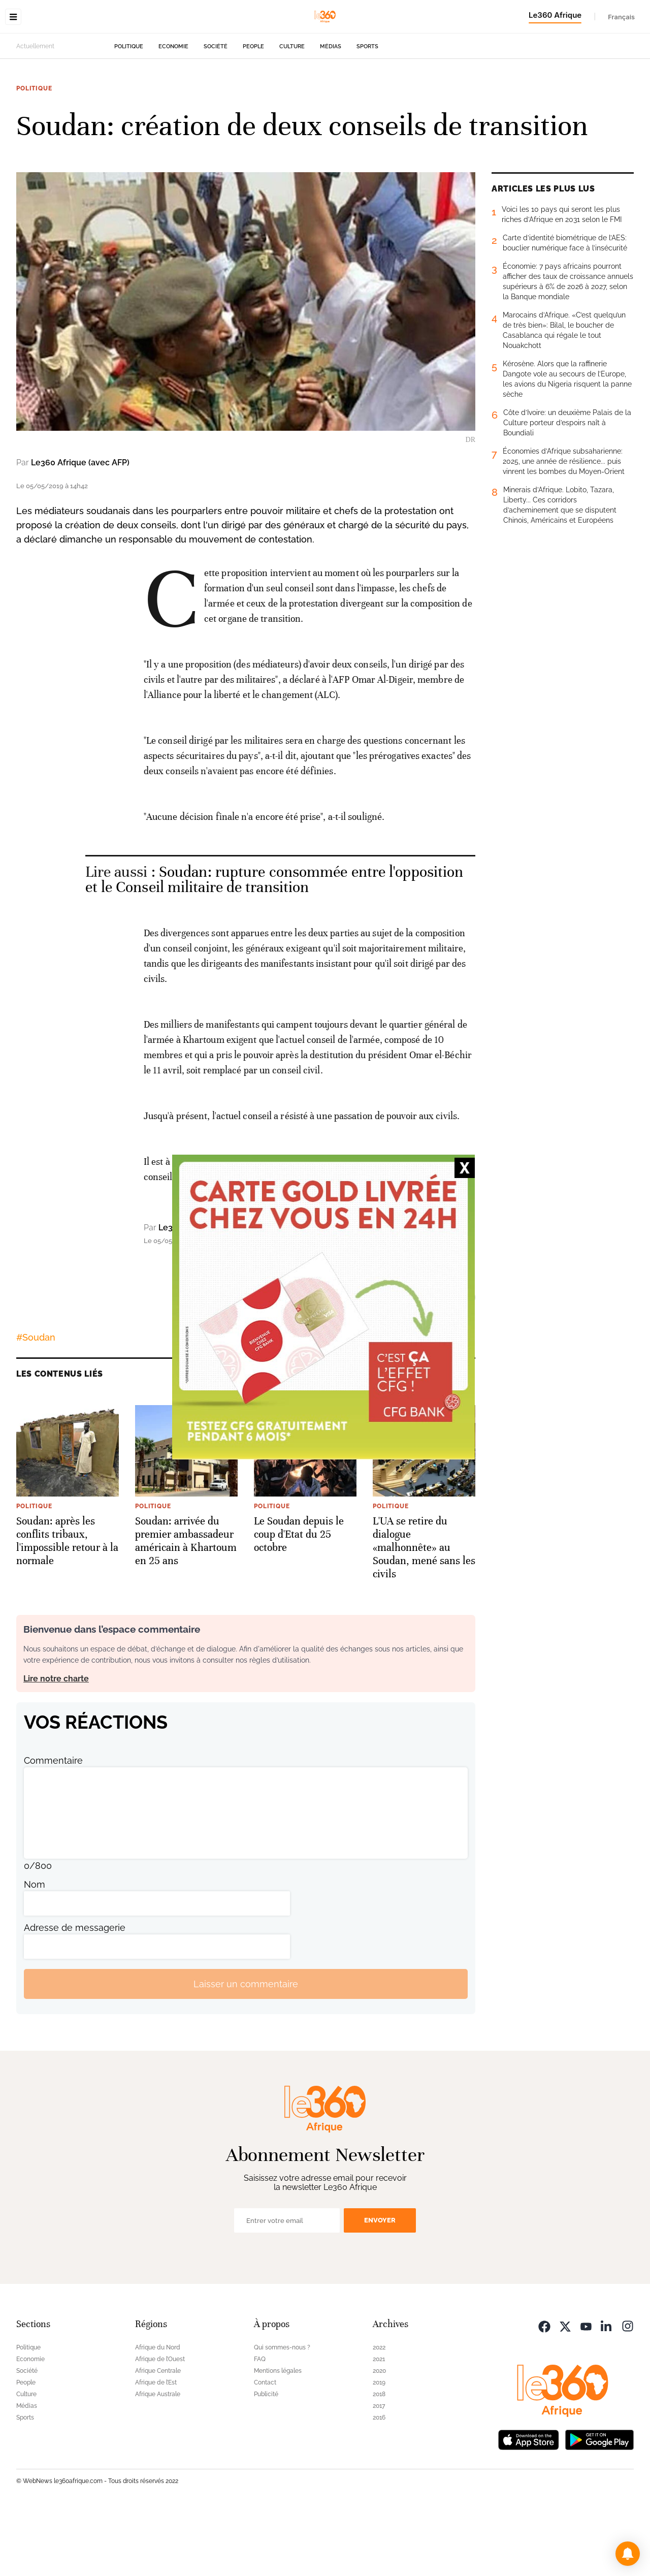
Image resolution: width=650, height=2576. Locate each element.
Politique (128, 110)
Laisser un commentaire (245, 2048)
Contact (265, 2446)
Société (216, 110)
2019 (379, 2446)
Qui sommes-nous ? (282, 2411)
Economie (173, 110)
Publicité (266, 2458)
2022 (379, 2411)
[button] (627, 2553)
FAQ (260, 2423)
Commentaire (53, 1824)
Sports (367, 110)
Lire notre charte (56, 1742)
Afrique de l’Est (156, 2446)
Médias (330, 110)
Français (621, 17)
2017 (379, 2469)
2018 (379, 2458)
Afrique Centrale (158, 2434)
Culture (292, 110)
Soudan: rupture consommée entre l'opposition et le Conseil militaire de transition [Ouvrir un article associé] (274, 944)
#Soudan (35, 1401)
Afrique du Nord (157, 2411)
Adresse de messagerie (74, 1991)
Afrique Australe (157, 2458)
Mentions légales (278, 2434)
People (253, 110)
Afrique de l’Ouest (160, 2423)
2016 (379, 2481)
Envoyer (380, 2284)
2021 (379, 2423)
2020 (379, 2434)
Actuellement (35, 110)
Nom (34, 1948)
